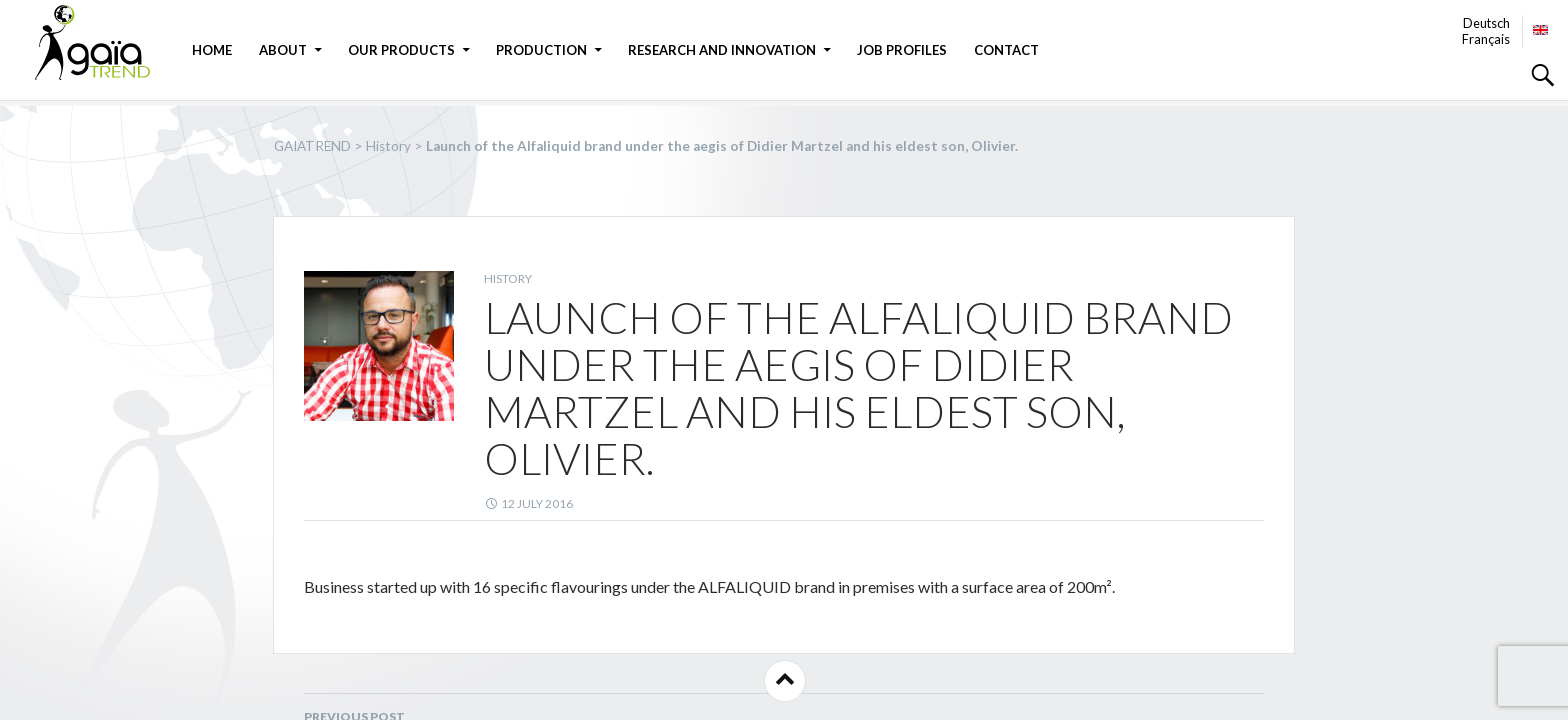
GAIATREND (105, 42)
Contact (1006, 50)
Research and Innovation (722, 50)
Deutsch (1486, 23)
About (283, 50)
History (508, 278)
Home (212, 50)
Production (541, 50)
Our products (401, 50)
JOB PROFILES (902, 50)
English (1541, 30)
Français (1486, 39)
